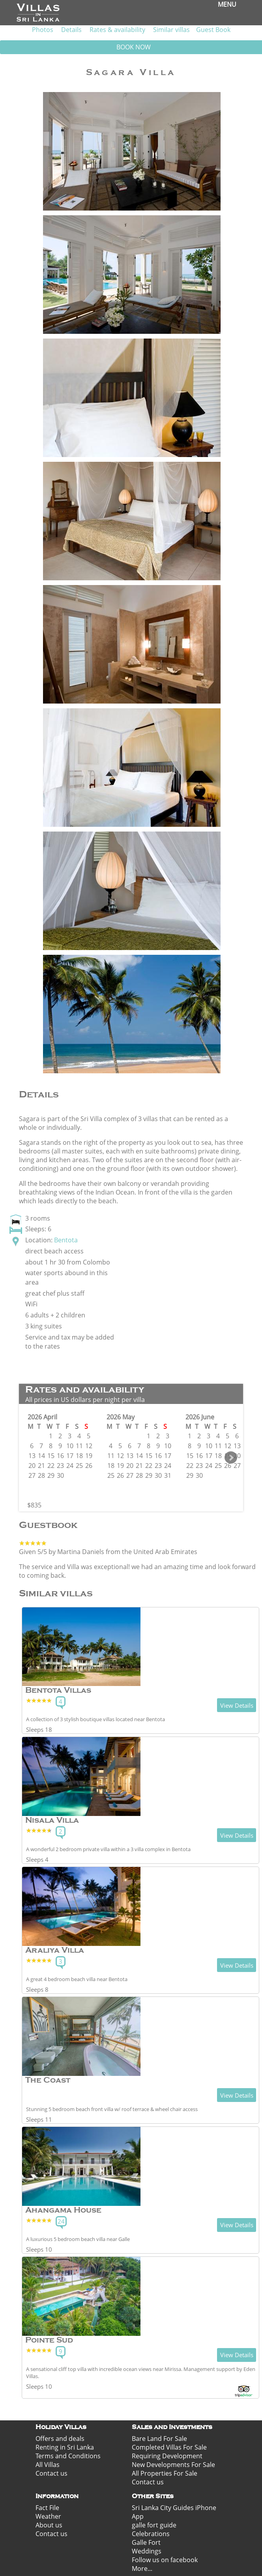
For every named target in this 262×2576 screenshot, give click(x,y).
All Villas (48, 2464)
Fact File (47, 2507)
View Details (236, 1705)
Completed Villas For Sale (169, 2447)
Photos (42, 29)
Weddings (146, 2551)
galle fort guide (154, 2525)
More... (142, 2568)
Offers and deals (60, 2438)
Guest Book (213, 29)
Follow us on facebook (165, 2559)
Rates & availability (117, 29)
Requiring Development (167, 2456)
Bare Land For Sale (159, 2438)
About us (49, 2525)
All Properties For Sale (164, 2473)
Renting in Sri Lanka (65, 2447)
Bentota (66, 1240)
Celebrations (151, 2533)
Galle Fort (146, 2542)
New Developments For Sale (173, 2464)
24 (61, 2221)
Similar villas (171, 29)
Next (231, 1457)
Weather (48, 2516)
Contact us (51, 2473)
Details (71, 29)
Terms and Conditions (68, 2456)
